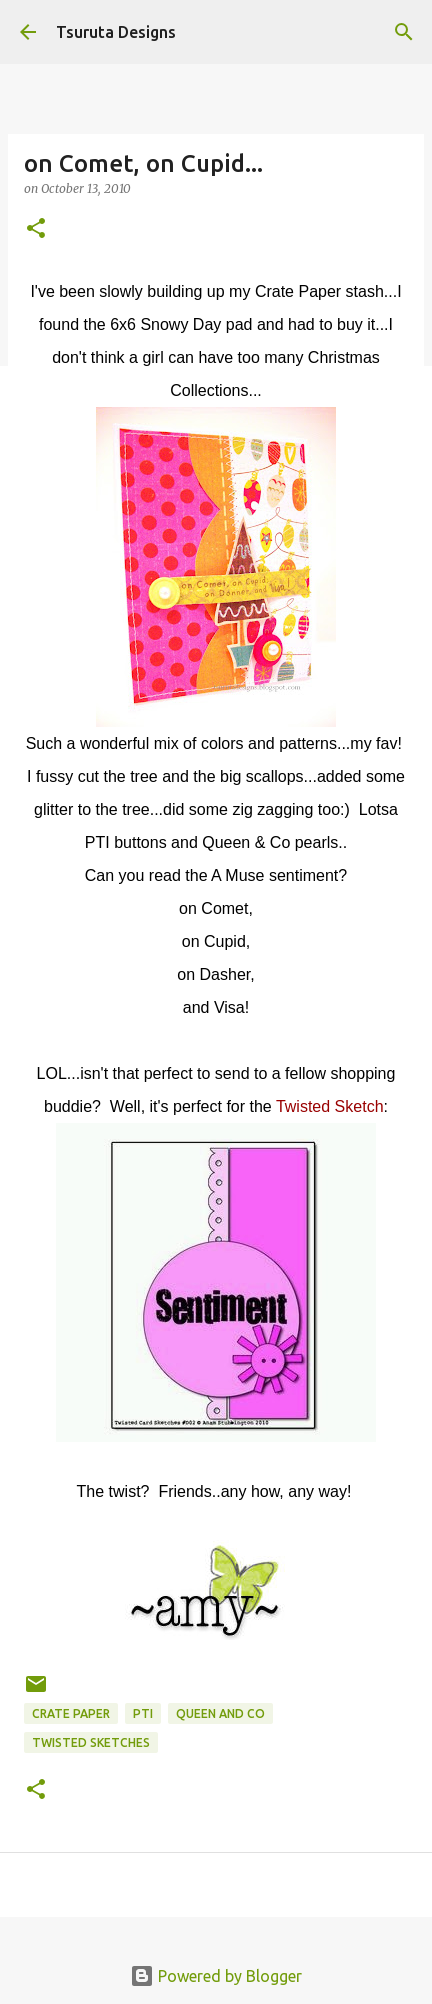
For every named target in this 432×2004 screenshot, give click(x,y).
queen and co (220, 1713)
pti (143, 1713)
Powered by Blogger (216, 1976)
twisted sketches (91, 1742)
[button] (36, 229)
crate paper (71, 1713)
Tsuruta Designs (116, 32)
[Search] (404, 32)
